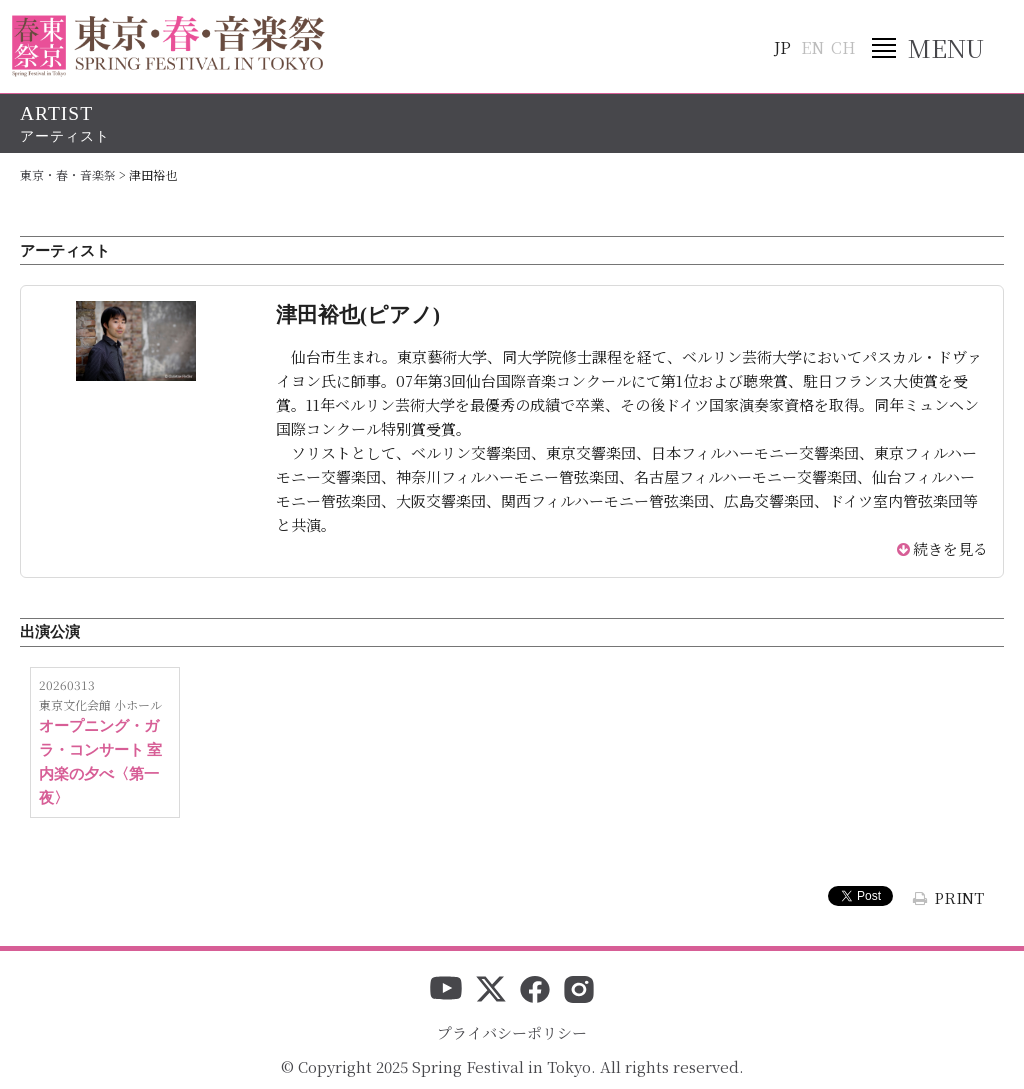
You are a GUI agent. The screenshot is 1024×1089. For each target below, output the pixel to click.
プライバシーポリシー (512, 1032)
